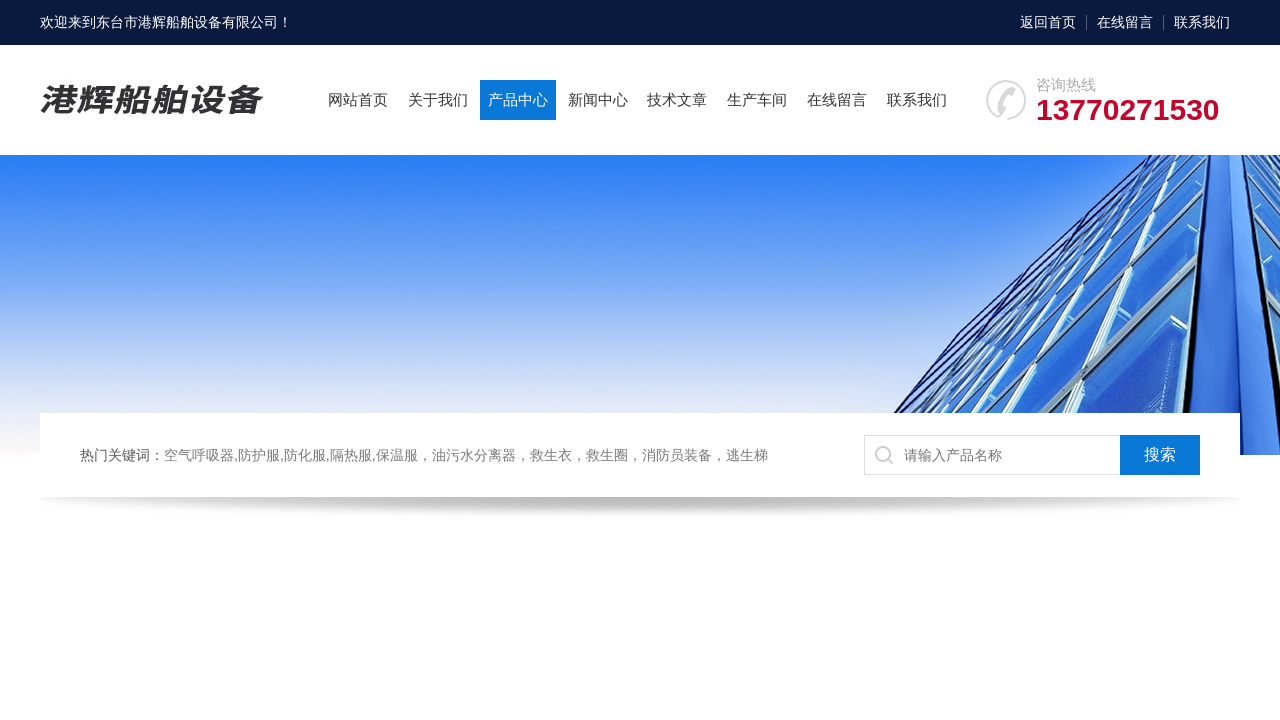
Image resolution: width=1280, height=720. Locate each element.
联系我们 (1202, 22)
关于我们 (438, 99)
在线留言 (1125, 22)
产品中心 (518, 99)
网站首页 (358, 99)
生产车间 (757, 99)
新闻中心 (598, 99)
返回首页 (1048, 22)
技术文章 (677, 99)
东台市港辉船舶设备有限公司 (187, 22)
